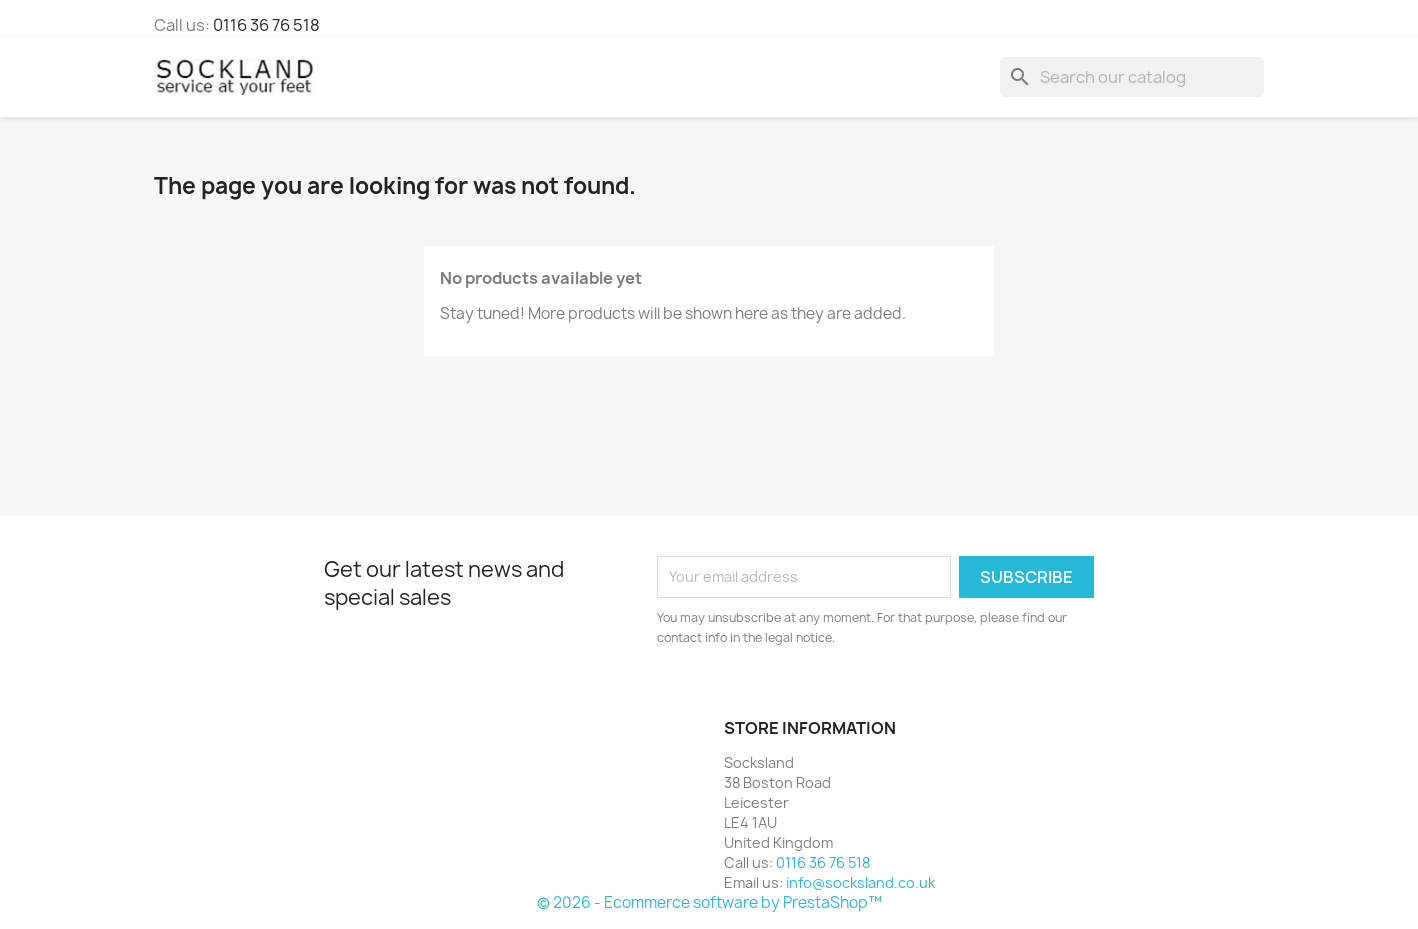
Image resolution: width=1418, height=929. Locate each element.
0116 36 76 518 (266, 25)
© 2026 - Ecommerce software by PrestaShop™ (709, 902)
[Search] (1132, 77)
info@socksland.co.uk (860, 882)
